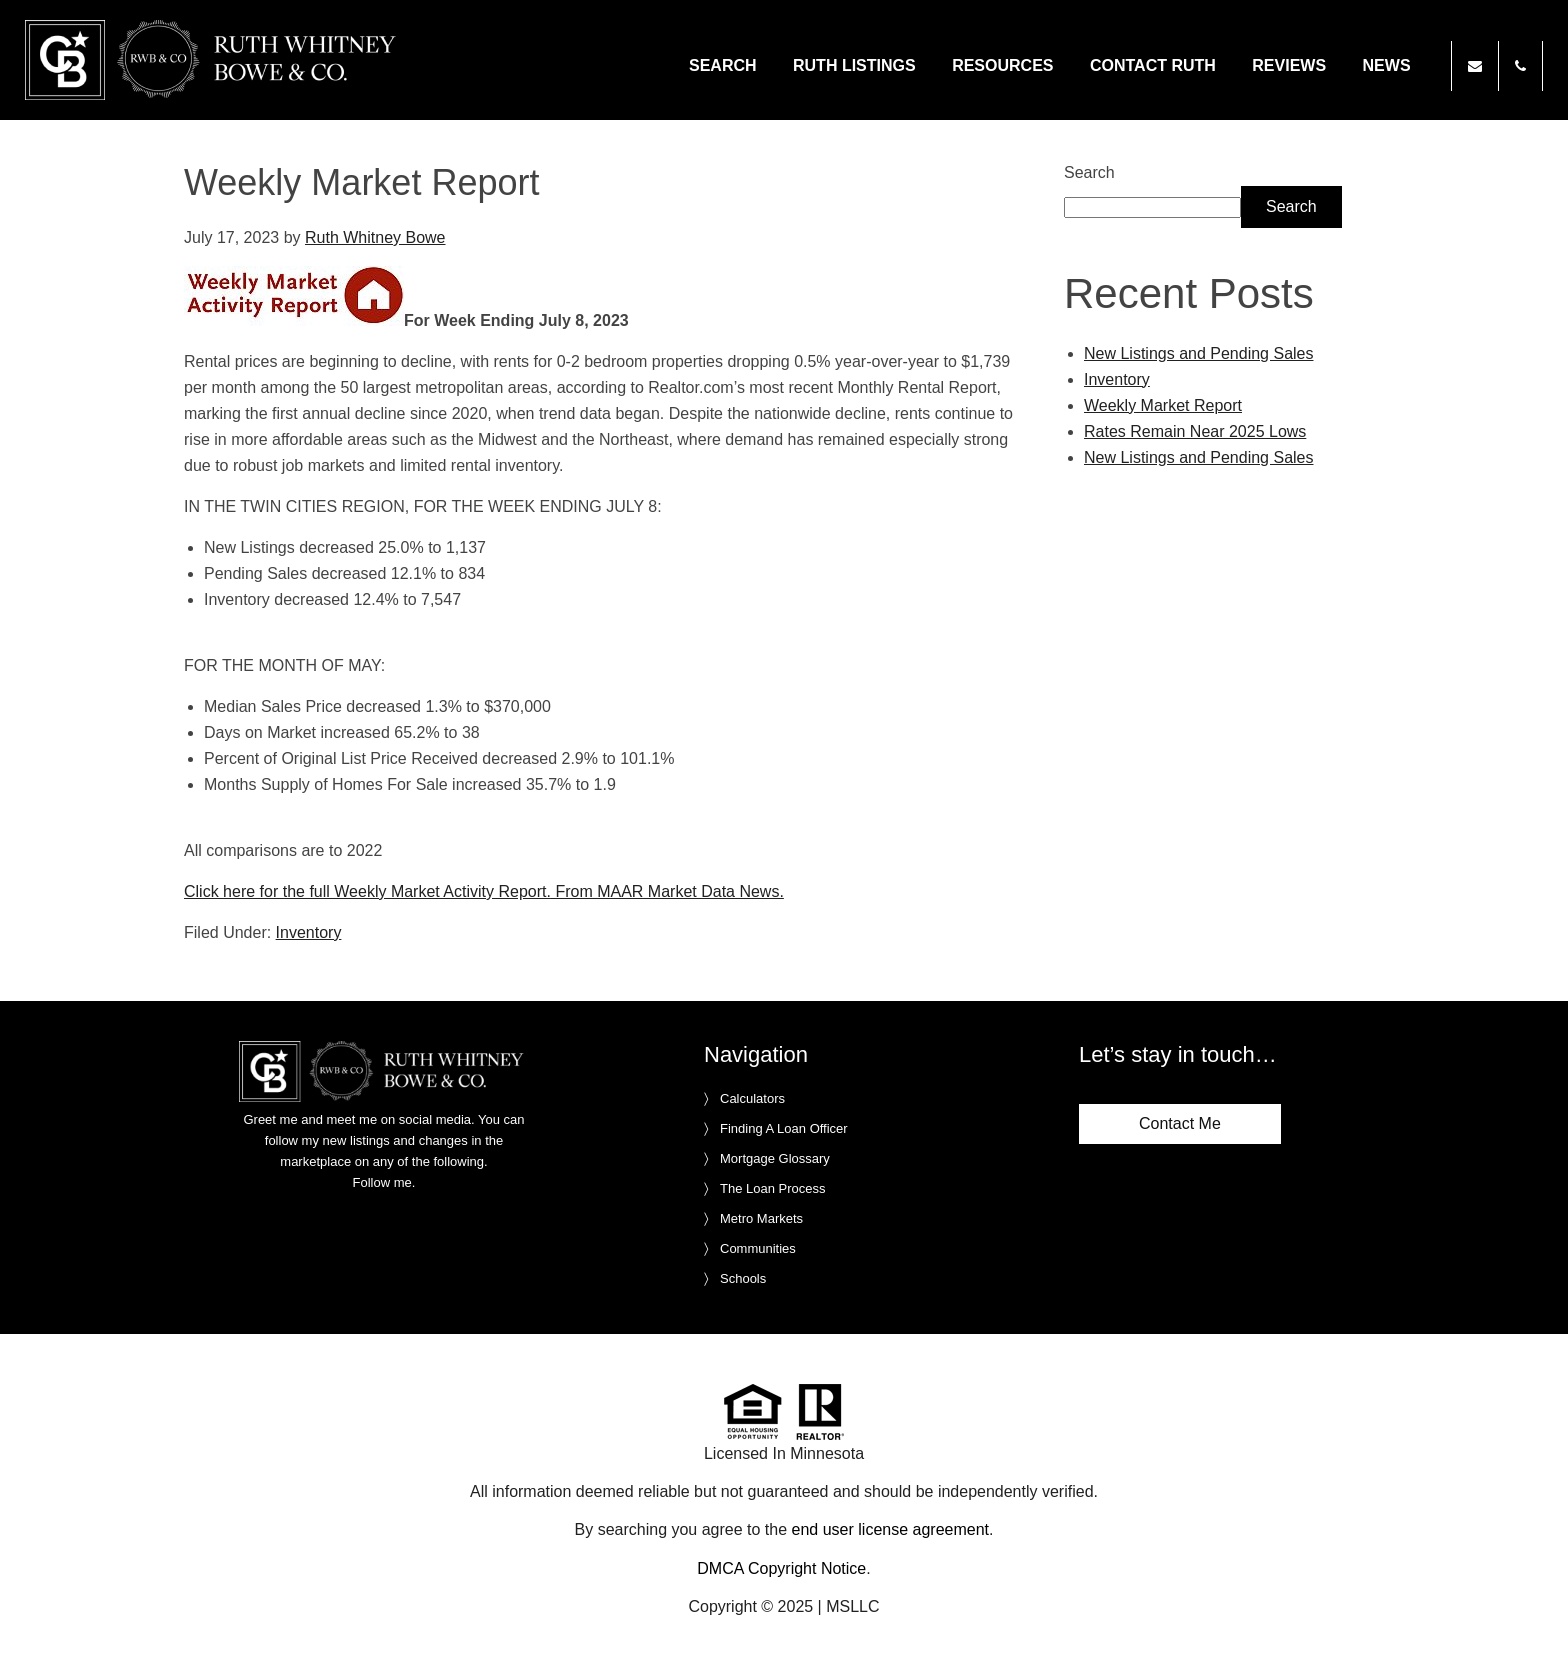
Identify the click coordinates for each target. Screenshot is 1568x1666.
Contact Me (1180, 1123)
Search (1089, 172)
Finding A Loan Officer (784, 1128)
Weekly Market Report (1163, 405)
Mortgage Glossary (775, 1158)
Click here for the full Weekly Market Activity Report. (367, 891)
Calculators (752, 1098)
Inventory (309, 932)
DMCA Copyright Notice (781, 1568)
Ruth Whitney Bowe (214, 60)
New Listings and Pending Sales (1198, 353)
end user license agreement (890, 1529)
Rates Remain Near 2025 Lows (1195, 431)
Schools (743, 1278)
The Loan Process (773, 1188)
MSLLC (852, 1606)
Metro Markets (761, 1218)
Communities (758, 1248)
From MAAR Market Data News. (667, 891)
